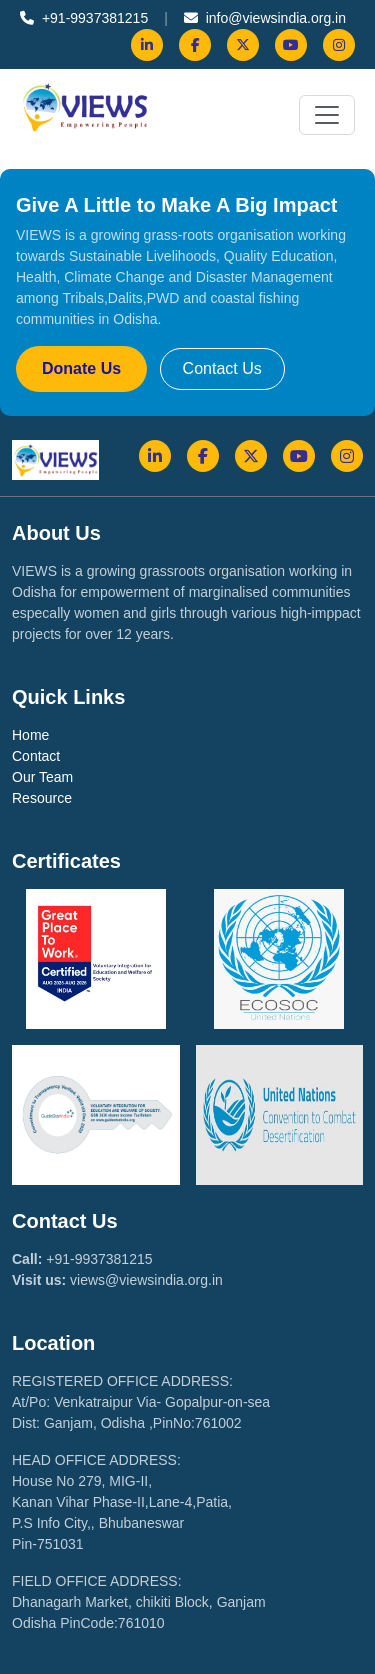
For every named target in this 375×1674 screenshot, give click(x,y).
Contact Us (222, 368)
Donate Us (81, 368)
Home (30, 735)
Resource (42, 798)
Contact (36, 756)
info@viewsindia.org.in (265, 18)
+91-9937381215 (84, 18)
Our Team (42, 777)
